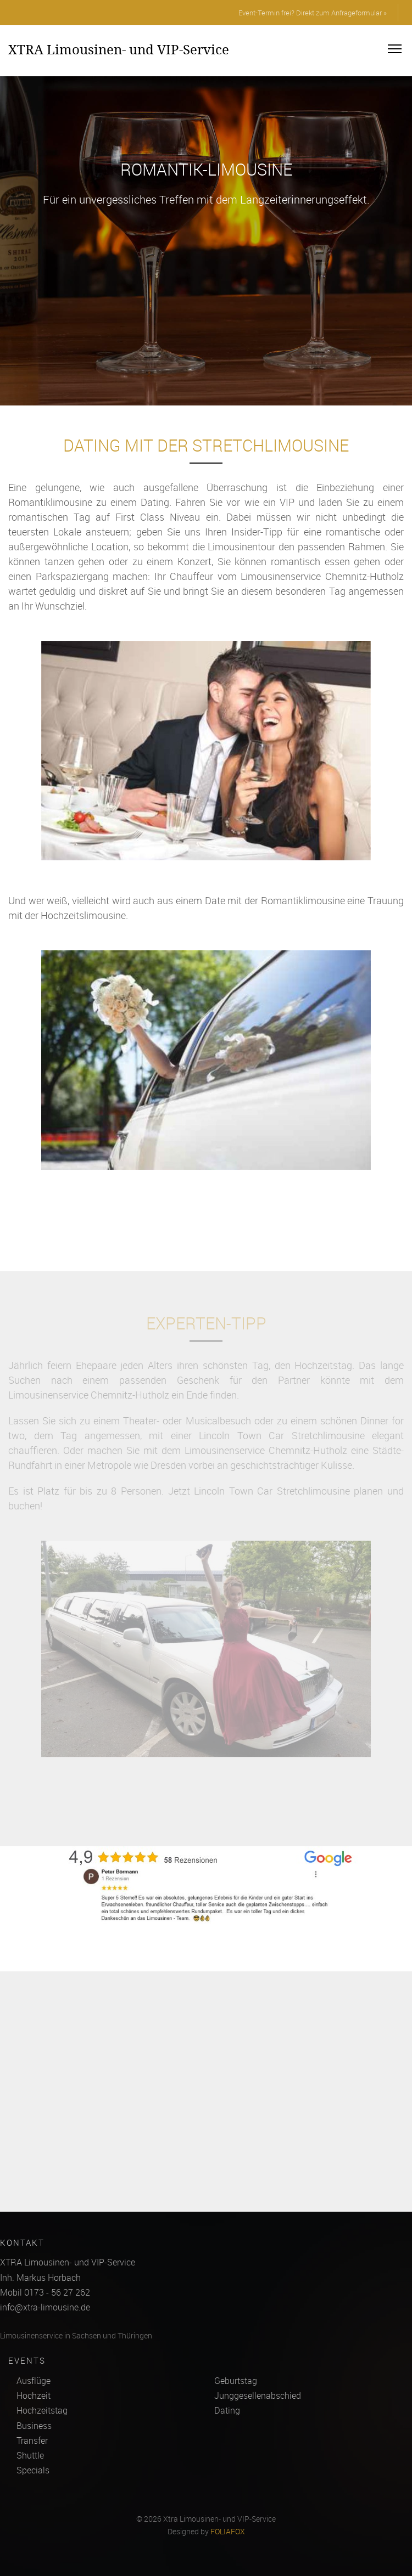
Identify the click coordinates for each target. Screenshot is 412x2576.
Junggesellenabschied (257, 2395)
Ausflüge (33, 2381)
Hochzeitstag (42, 2410)
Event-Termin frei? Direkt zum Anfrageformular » (312, 13)
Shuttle (30, 2455)
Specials (32, 2470)
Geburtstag (235, 2381)
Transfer (32, 2440)
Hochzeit (33, 2395)
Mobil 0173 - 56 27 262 (45, 2292)
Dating (227, 2410)
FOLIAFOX (227, 2531)
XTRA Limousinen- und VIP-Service (118, 49)
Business (34, 2426)
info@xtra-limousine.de (45, 2307)
